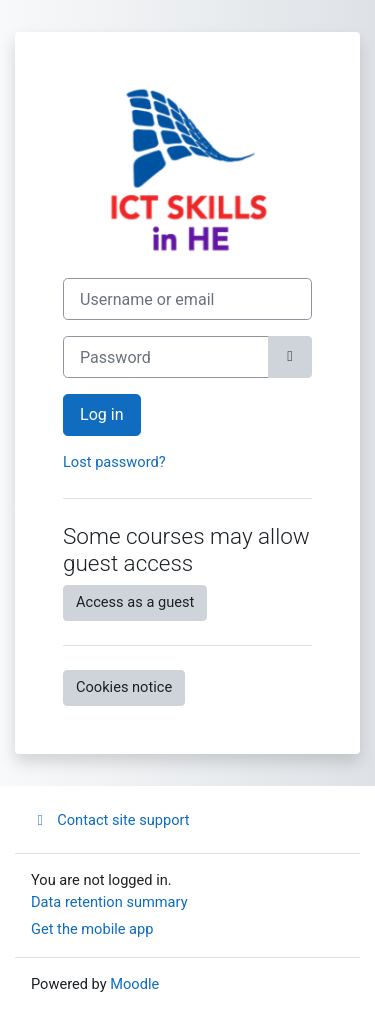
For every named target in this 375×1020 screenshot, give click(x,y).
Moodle (134, 984)
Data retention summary (109, 902)
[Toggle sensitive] (290, 357)
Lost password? (114, 462)
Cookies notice (124, 687)
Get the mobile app (92, 929)
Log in (102, 414)
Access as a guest (135, 602)
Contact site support (110, 820)
